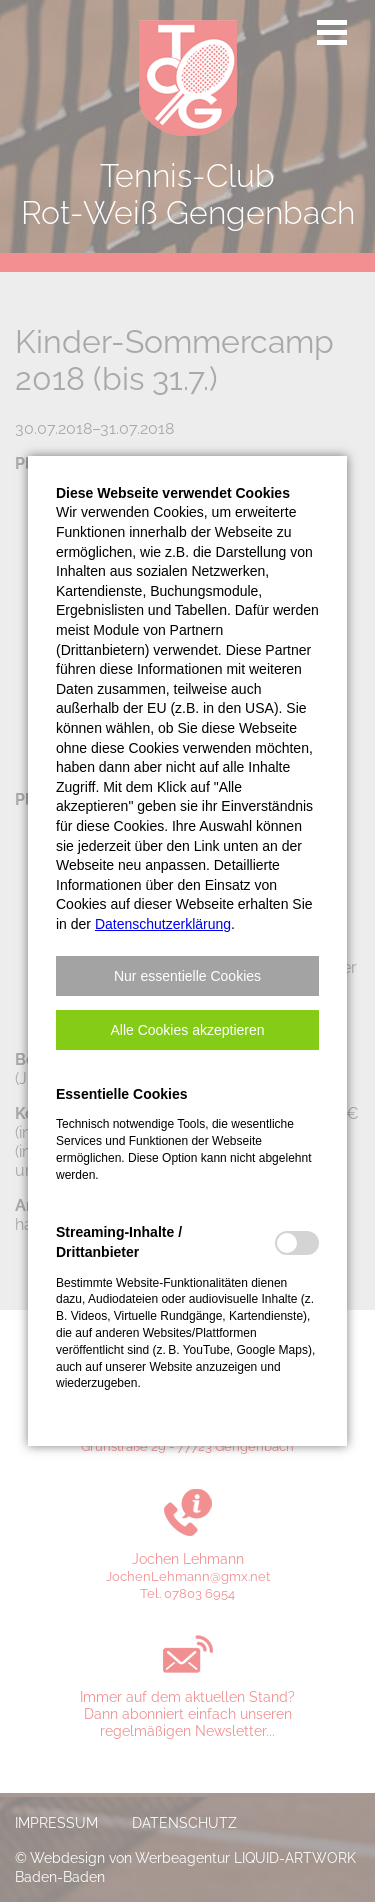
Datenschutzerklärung (163, 924)
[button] (187, 976)
